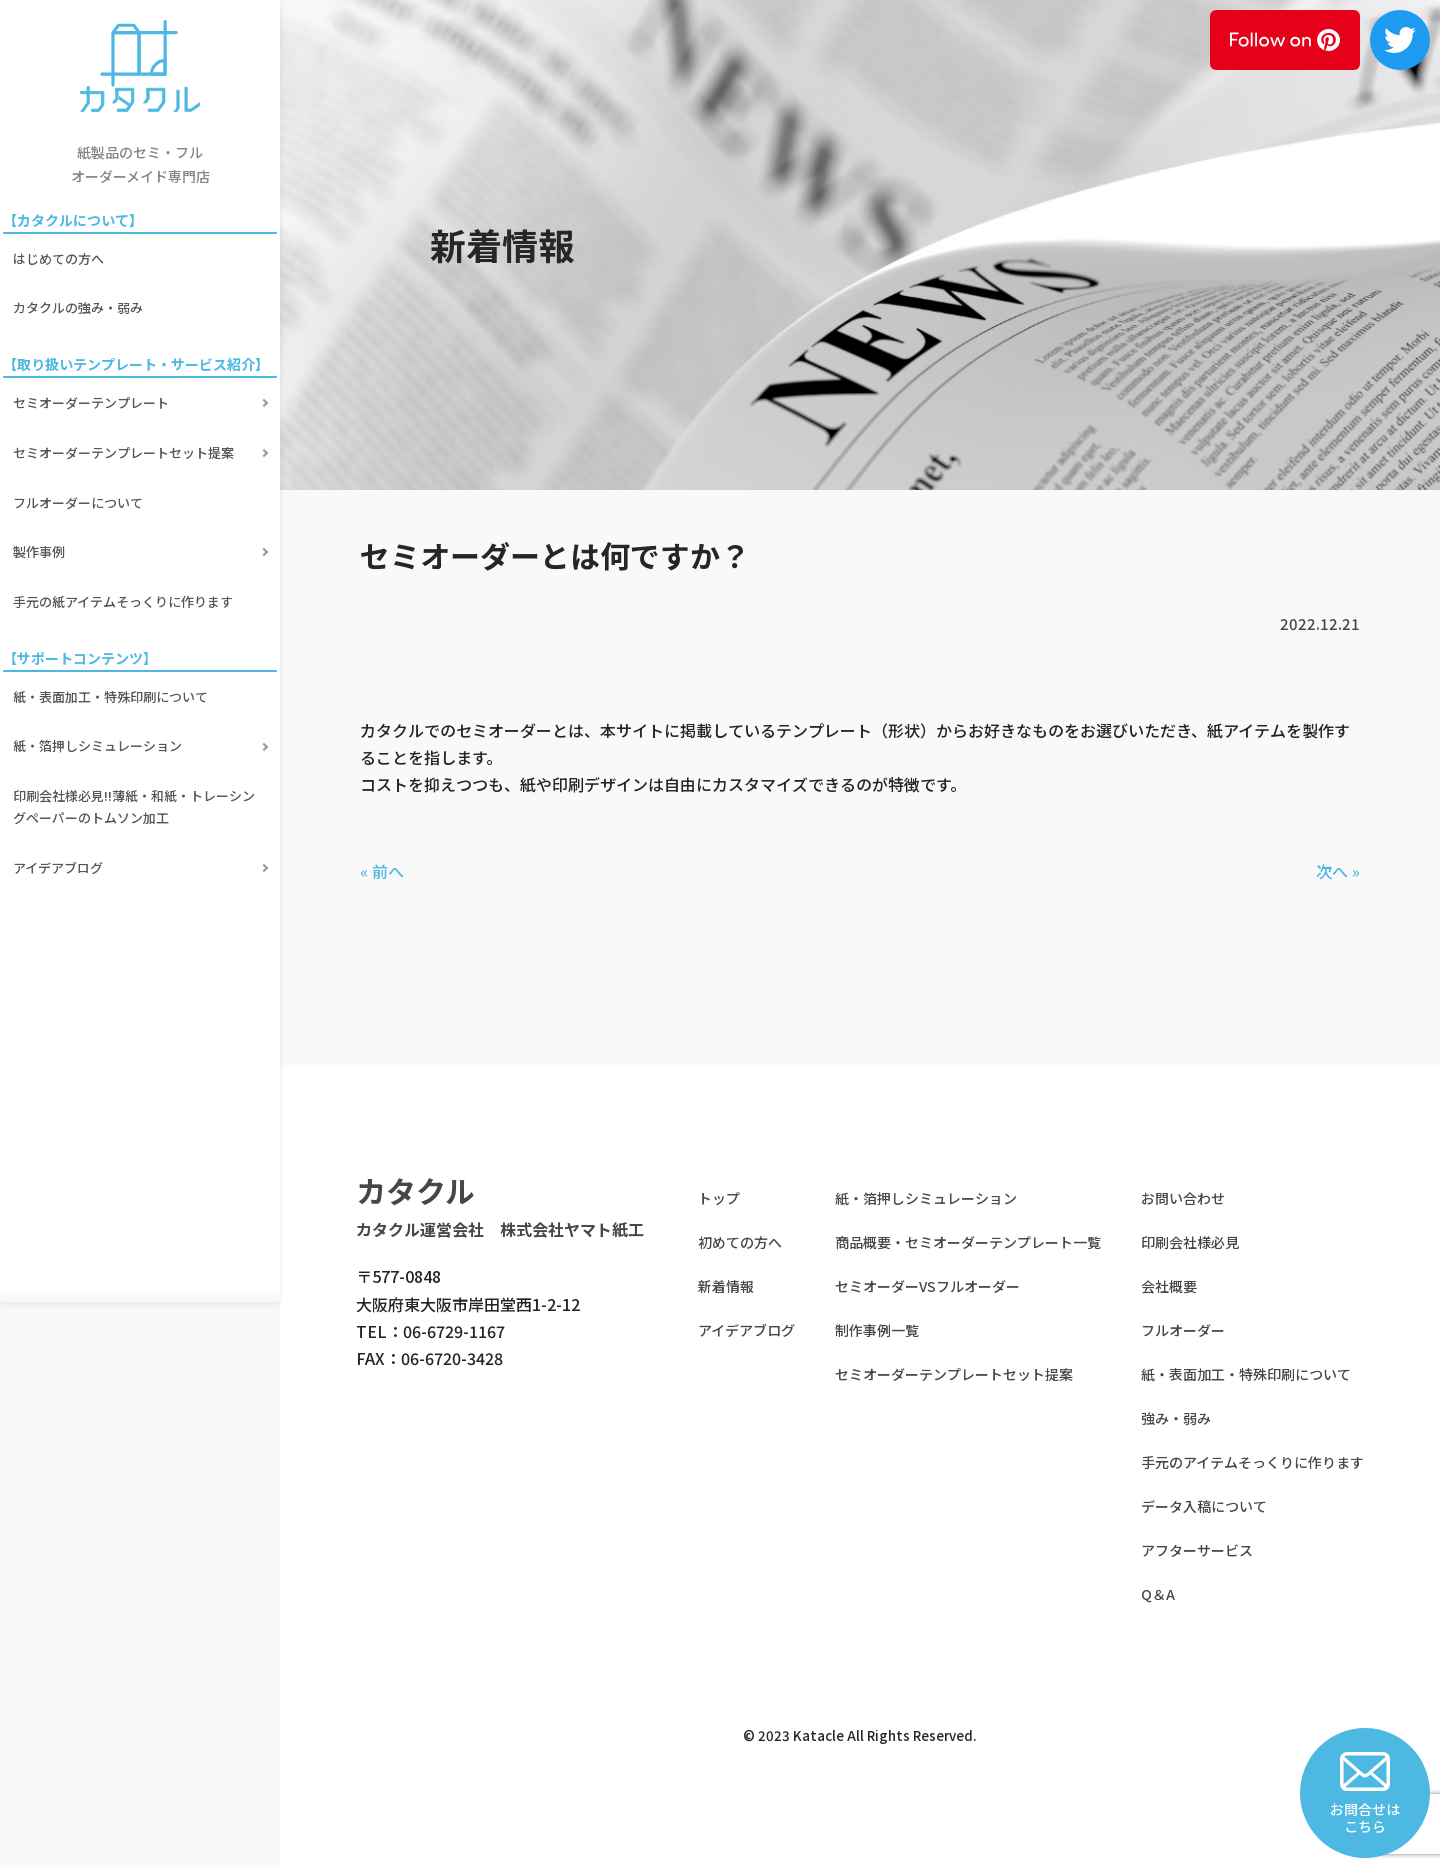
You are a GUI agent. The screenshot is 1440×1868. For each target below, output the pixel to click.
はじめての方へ (61, 254)
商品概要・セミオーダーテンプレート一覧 (968, 1242)
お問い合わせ (1183, 1198)
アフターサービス (1197, 1550)
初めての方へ (740, 1242)
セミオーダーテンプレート (94, 384)
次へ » (1338, 871)
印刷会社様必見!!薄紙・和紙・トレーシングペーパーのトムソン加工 (137, 736)
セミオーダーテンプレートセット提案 (126, 426)
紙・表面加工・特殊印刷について (113, 641)
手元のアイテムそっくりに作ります (1252, 1462)
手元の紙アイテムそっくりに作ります (126, 553)
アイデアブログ (61, 789)
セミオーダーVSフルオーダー (927, 1286)
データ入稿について (1204, 1506)
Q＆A (1158, 1594)
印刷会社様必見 (1190, 1242)
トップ (719, 1198)
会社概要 (1169, 1286)
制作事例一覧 (877, 1330)
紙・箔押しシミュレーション (100, 683)
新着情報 (726, 1286)
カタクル (415, 1190)
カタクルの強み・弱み (81, 296)
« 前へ (382, 871)
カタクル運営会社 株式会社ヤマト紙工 (500, 1229)
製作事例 (42, 511)
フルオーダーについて (81, 468)
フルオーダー (1183, 1330)
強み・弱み (1176, 1418)
